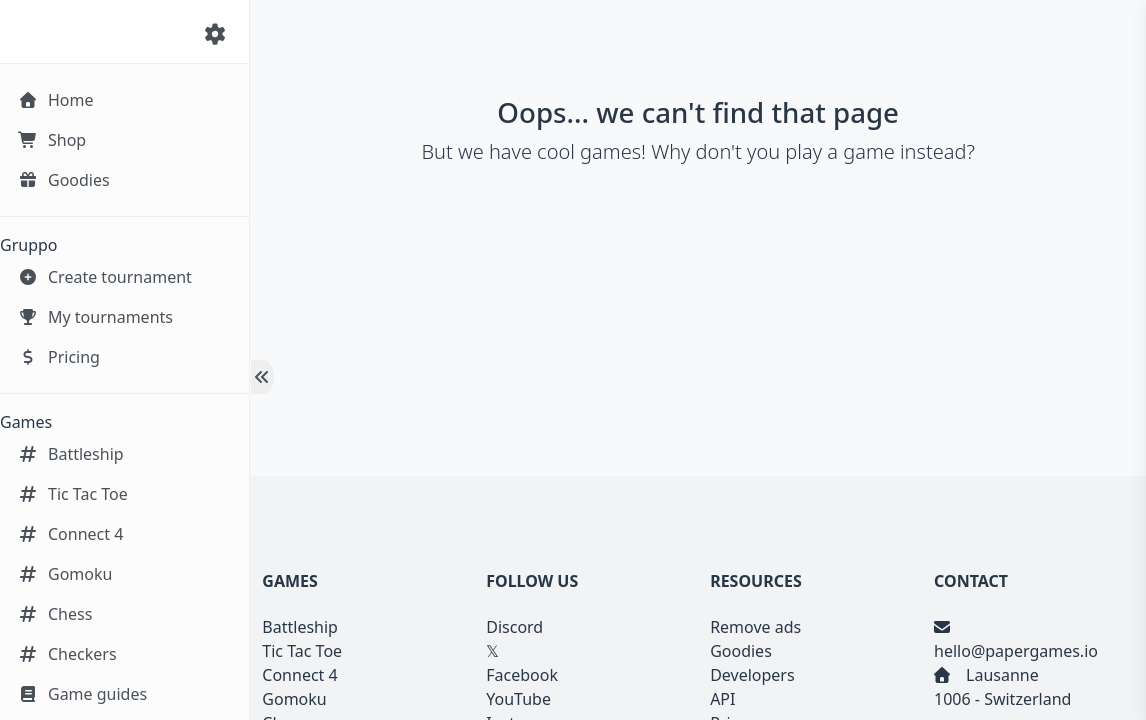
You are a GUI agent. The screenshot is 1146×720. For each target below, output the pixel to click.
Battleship (300, 627)
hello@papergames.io (1016, 651)
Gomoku (294, 699)
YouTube (518, 699)
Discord (514, 627)
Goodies (741, 651)
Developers (752, 675)
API (722, 699)
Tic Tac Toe (302, 651)
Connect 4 (299, 675)
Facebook (522, 675)
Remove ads (755, 627)
